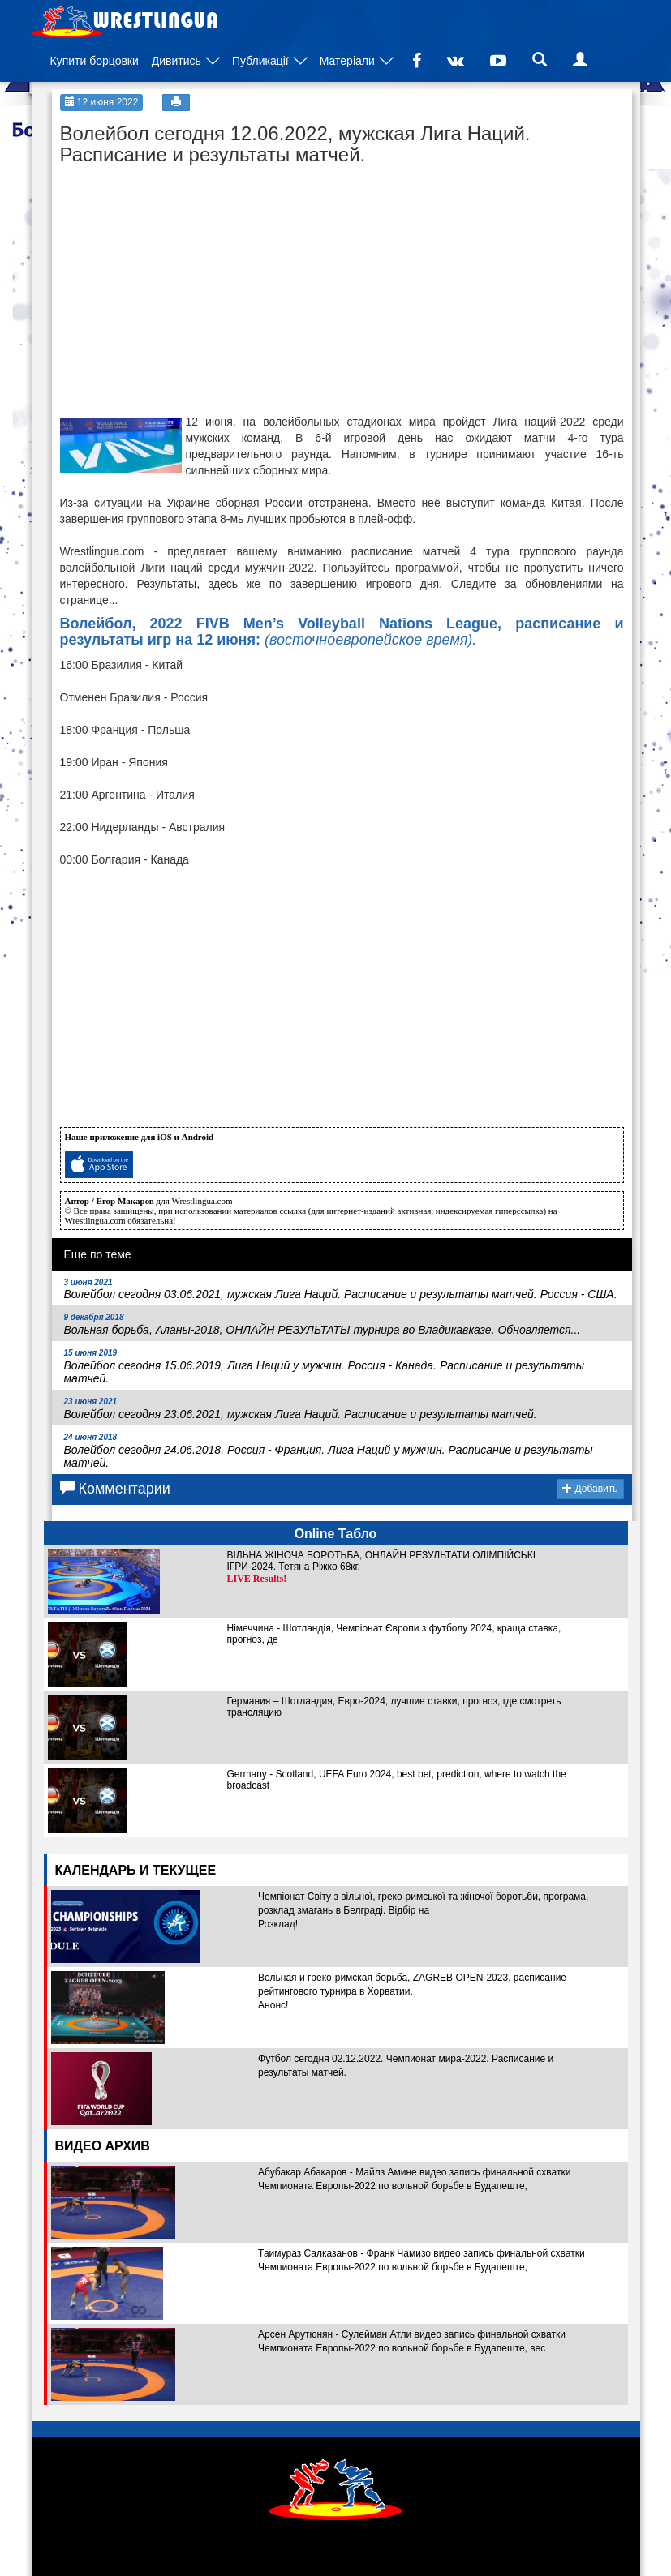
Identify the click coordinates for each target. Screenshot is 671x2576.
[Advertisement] (181, 275)
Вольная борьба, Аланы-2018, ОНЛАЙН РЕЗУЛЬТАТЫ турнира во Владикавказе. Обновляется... (322, 1324)
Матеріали (347, 60)
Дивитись (176, 60)
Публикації (260, 60)
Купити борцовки (94, 60)
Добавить (589, 1488)
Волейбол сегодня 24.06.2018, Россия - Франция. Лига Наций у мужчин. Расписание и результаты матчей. (328, 1451)
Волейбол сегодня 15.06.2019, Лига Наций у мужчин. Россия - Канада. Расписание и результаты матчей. (324, 1367)
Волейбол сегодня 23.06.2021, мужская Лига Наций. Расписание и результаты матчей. (300, 1409)
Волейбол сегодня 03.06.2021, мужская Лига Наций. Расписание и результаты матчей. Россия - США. (340, 1289)
